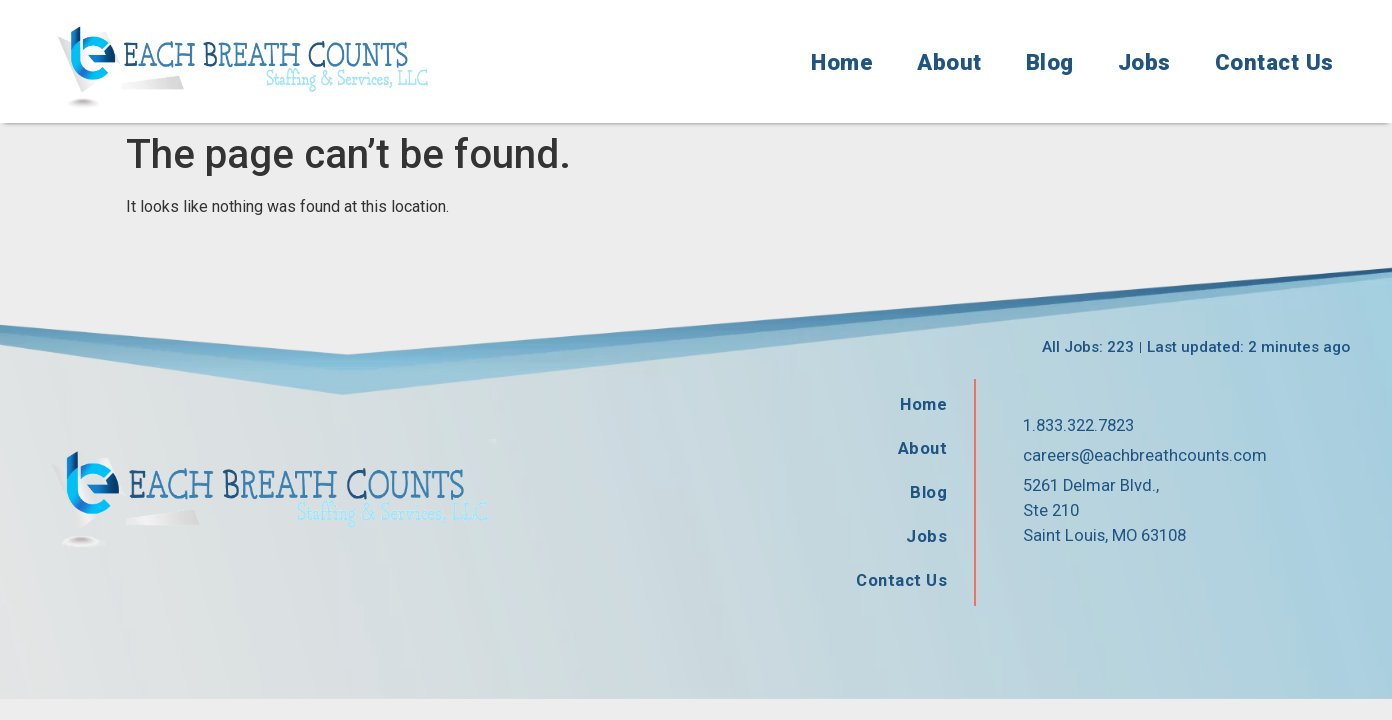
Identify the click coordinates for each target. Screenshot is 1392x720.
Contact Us (1274, 62)
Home (842, 62)
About (949, 62)
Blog (1050, 62)
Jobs (1144, 62)
